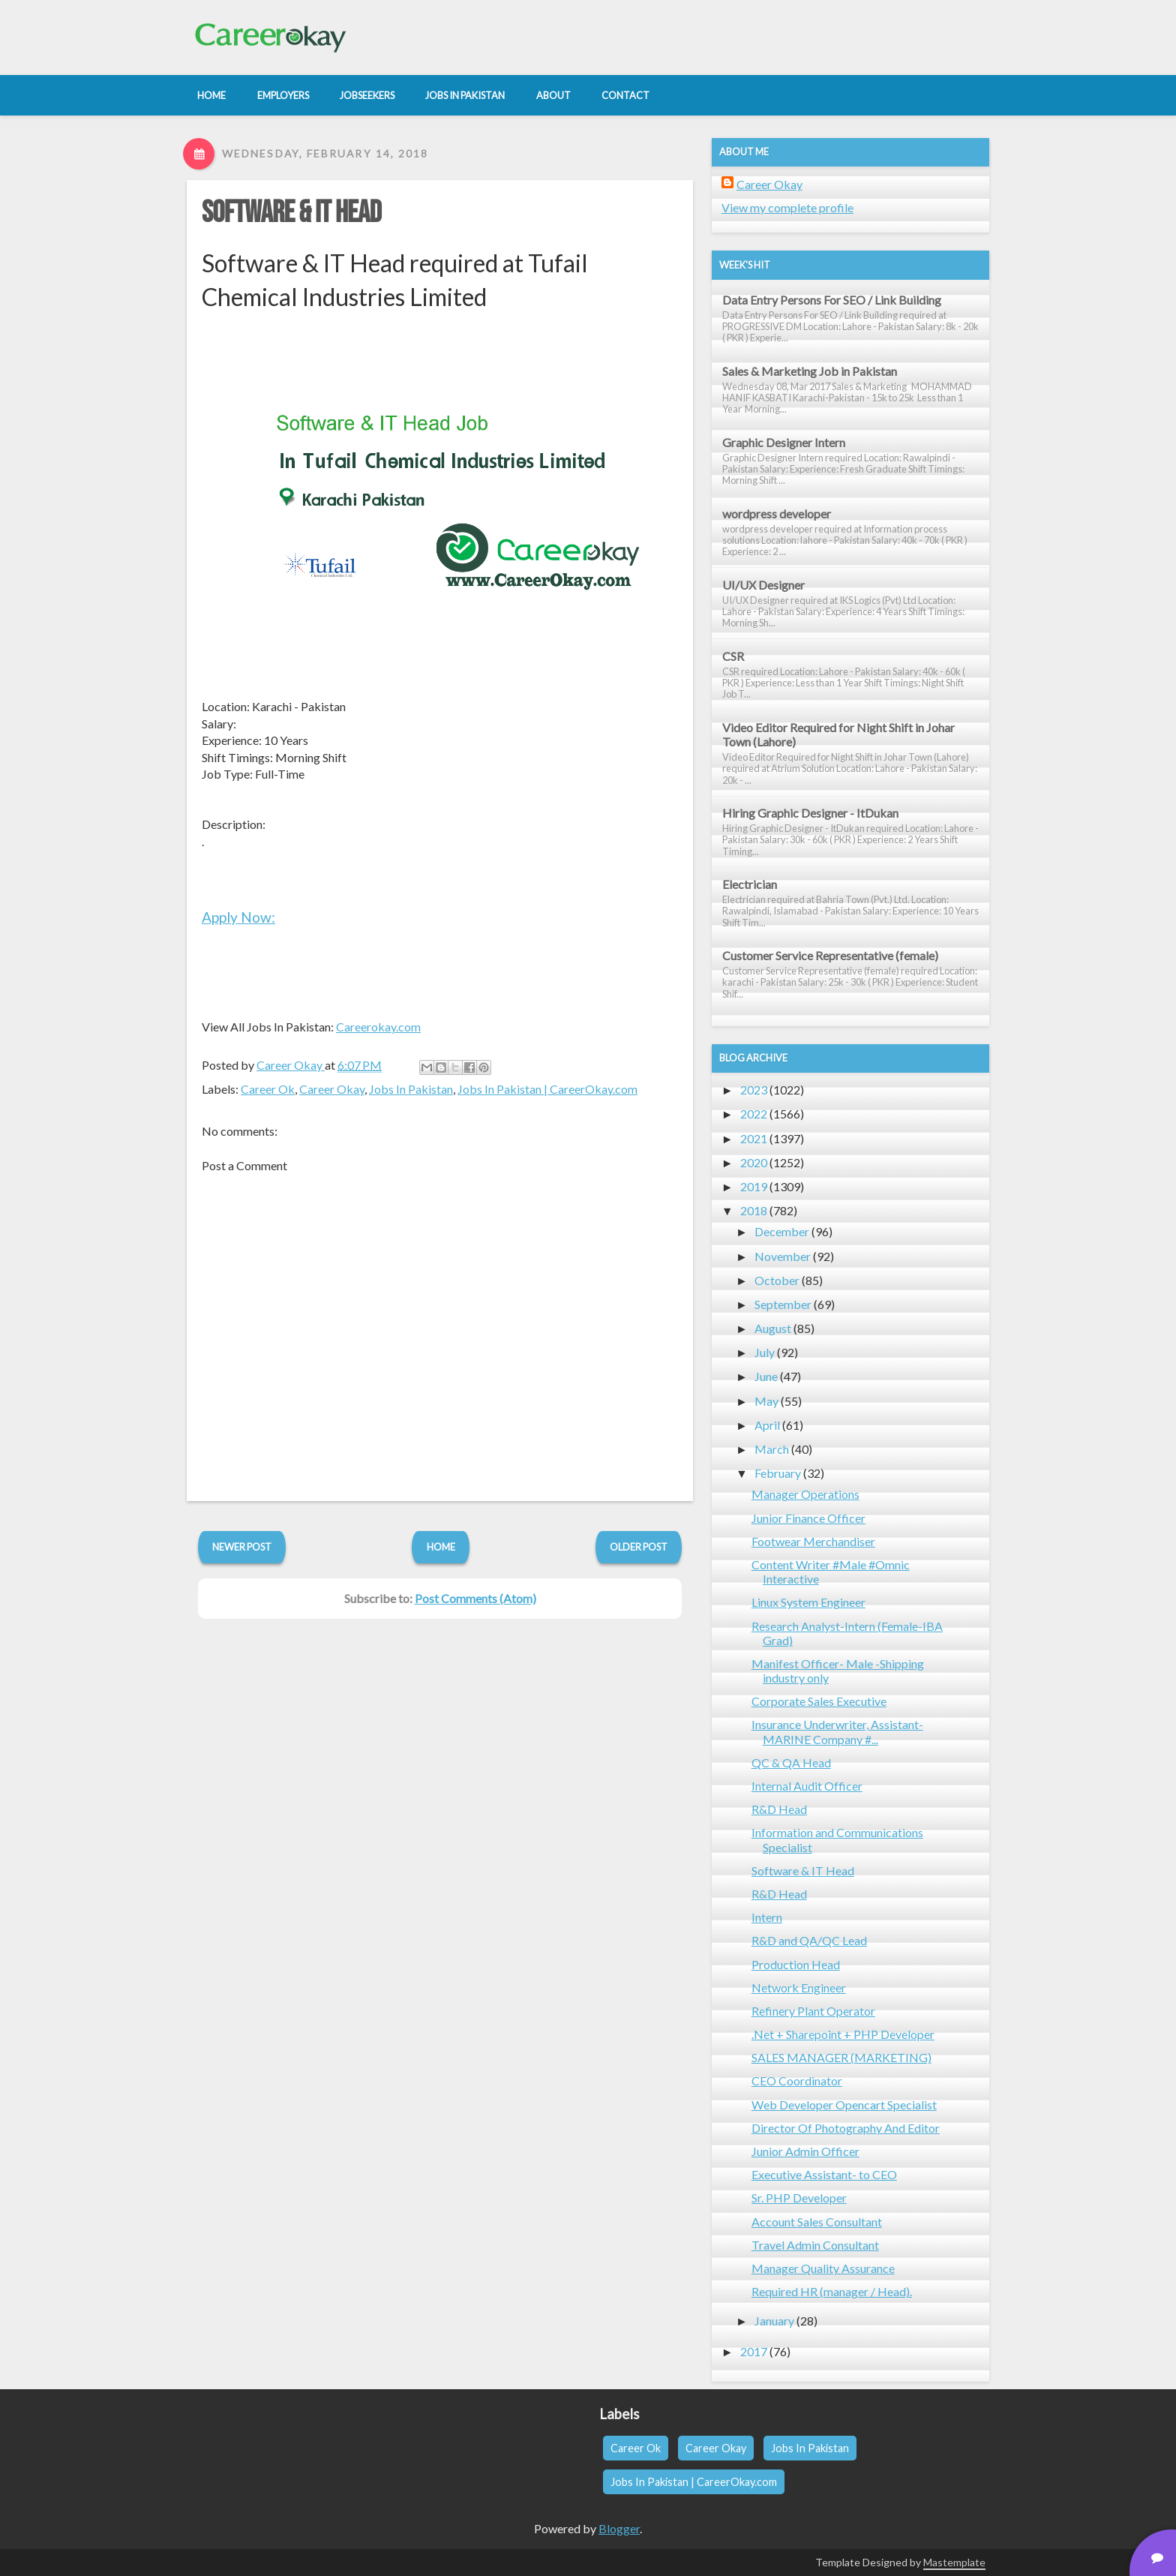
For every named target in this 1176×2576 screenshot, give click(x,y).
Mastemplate (954, 2562)
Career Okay (331, 1089)
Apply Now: (238, 917)
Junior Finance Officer (809, 1518)
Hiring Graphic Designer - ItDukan (810, 813)
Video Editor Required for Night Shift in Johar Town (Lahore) (838, 734)
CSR (733, 656)
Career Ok (268, 1089)
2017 (753, 2351)
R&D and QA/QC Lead (809, 1940)
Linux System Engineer (809, 1602)
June (766, 1376)
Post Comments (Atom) (475, 1598)
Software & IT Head (291, 213)
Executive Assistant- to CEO (824, 2174)
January (774, 2320)
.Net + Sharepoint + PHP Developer (843, 2034)
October (777, 1280)
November (782, 1256)
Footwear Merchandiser (813, 1541)
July (764, 1352)
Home (441, 1547)
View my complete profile (788, 207)
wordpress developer (776, 513)
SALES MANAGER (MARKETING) (842, 2057)
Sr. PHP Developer (799, 2197)
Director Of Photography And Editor (846, 2128)
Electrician (749, 884)
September (783, 1304)
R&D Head (779, 1809)
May (766, 1401)
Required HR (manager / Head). (832, 2291)
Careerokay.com (378, 1026)
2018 (753, 1210)
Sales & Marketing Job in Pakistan (809, 371)
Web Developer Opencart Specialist (844, 2104)
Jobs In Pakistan (411, 1089)
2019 (753, 1186)
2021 (753, 1138)
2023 (753, 1089)
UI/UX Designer (763, 585)
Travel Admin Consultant (815, 2245)
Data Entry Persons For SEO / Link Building (831, 300)
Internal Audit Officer (807, 1786)
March (771, 1449)
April (767, 1425)
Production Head (796, 1964)
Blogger (619, 2528)
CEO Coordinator (797, 2080)
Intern (767, 1917)
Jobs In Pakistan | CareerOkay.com (548, 1089)
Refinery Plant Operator (813, 2011)
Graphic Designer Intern (783, 442)
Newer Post (242, 1547)
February (777, 1473)
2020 (753, 1162)
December (781, 1231)
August (772, 1328)
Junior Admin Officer (806, 2151)
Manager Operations (806, 1494)
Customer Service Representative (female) (830, 955)
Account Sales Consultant (817, 2221)
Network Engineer (799, 1987)
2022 (753, 1113)
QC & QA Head (791, 1762)
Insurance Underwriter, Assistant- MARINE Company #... (837, 1731)
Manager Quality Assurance (823, 2268)
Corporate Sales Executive (819, 1701)
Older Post (639, 1547)
